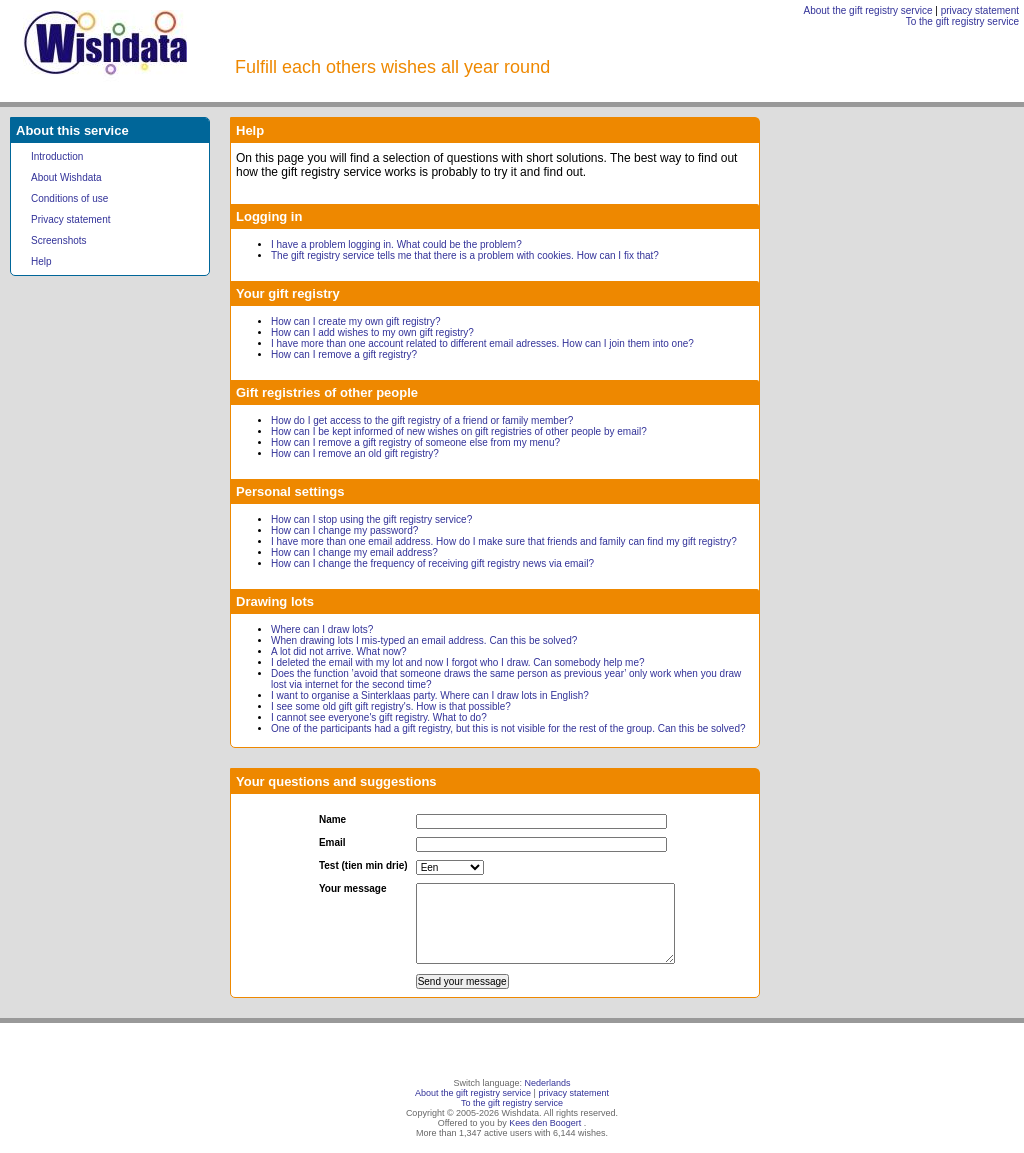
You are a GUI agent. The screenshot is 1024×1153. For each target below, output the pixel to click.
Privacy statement (70, 219)
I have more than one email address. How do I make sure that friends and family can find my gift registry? (504, 541)
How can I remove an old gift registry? (355, 453)
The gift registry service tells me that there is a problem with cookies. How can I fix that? (465, 255)
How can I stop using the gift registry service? (371, 519)
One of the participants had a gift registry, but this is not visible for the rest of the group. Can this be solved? (508, 728)
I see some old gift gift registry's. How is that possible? (391, 706)
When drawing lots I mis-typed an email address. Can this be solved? (424, 640)
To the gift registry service (962, 21)
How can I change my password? (344, 530)
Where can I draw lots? (322, 629)
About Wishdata (66, 177)
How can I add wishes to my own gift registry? (372, 332)
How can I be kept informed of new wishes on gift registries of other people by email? (459, 431)
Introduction (57, 156)
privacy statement (980, 10)
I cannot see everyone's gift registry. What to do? (379, 717)
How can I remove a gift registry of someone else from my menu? (415, 442)
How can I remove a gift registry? (344, 354)
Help (41, 261)
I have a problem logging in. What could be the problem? (396, 244)
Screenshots (59, 240)
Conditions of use (69, 198)
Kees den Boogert (545, 1123)
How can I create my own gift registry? (356, 321)
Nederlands (548, 1083)
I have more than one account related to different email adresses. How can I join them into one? (482, 343)
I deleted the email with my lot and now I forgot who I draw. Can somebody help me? (458, 662)
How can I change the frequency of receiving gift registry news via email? (432, 563)
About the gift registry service (868, 10)
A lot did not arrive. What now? (339, 651)
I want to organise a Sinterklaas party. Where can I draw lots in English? (430, 695)
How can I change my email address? (354, 552)
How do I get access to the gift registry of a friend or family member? (422, 420)
